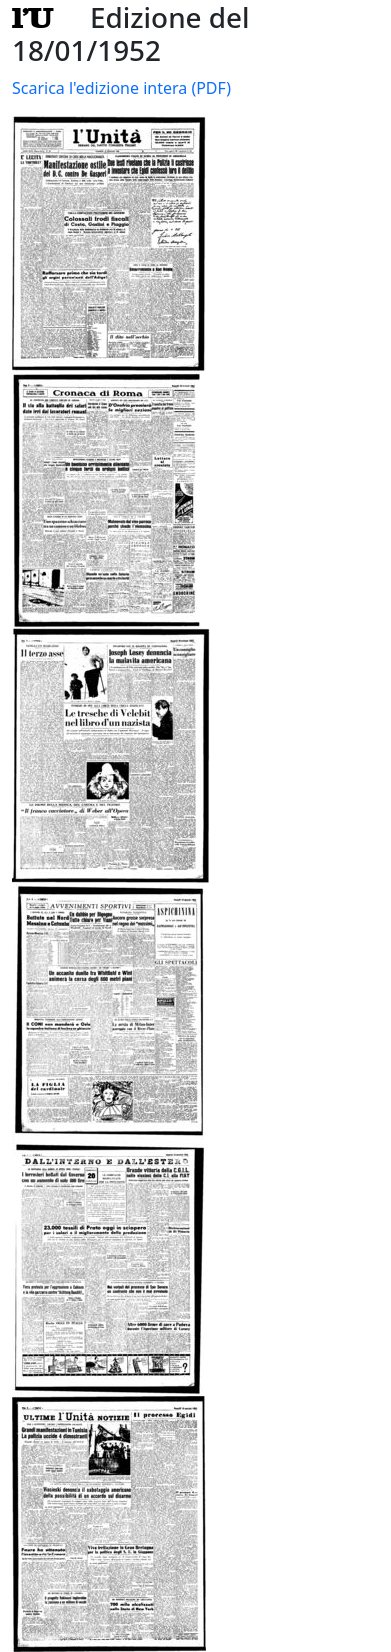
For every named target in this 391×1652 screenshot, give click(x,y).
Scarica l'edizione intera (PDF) (121, 88)
